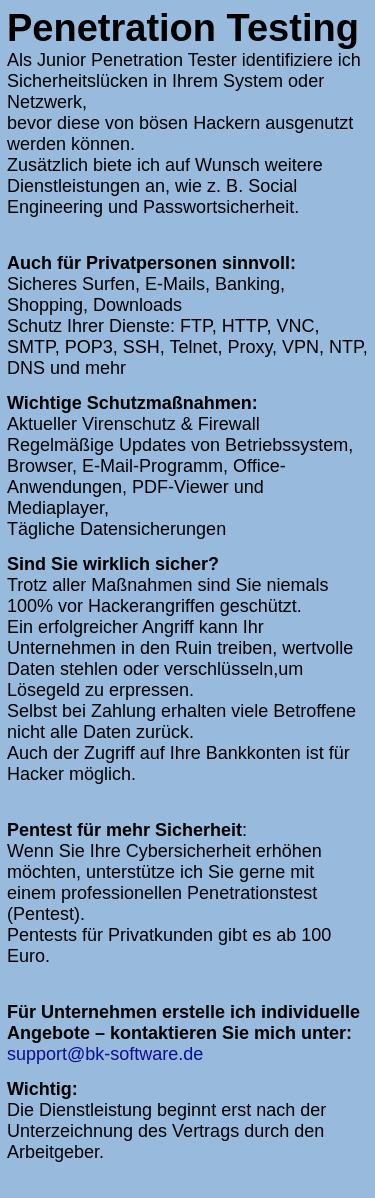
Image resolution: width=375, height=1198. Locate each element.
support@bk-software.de (105, 1054)
